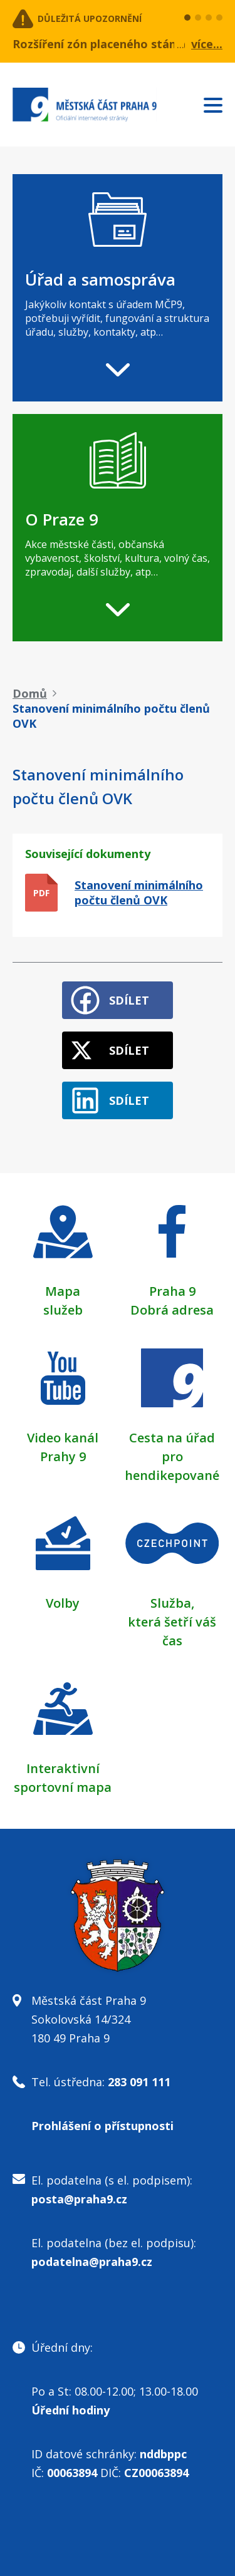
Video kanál (62, 1437)
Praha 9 (172, 1291)
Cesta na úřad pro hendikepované (172, 1456)
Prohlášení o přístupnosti (102, 2125)
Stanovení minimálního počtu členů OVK (139, 892)
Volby (63, 1603)
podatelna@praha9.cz (91, 2261)
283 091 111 (139, 2081)
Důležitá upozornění (90, 18)
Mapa (62, 1291)
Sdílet (129, 1000)
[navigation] (117, 287)
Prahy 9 (63, 1456)
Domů (30, 693)
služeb (63, 1309)
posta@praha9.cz (79, 2198)
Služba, (172, 1603)
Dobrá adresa (172, 1309)
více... (206, 43)
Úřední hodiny (70, 2410)
